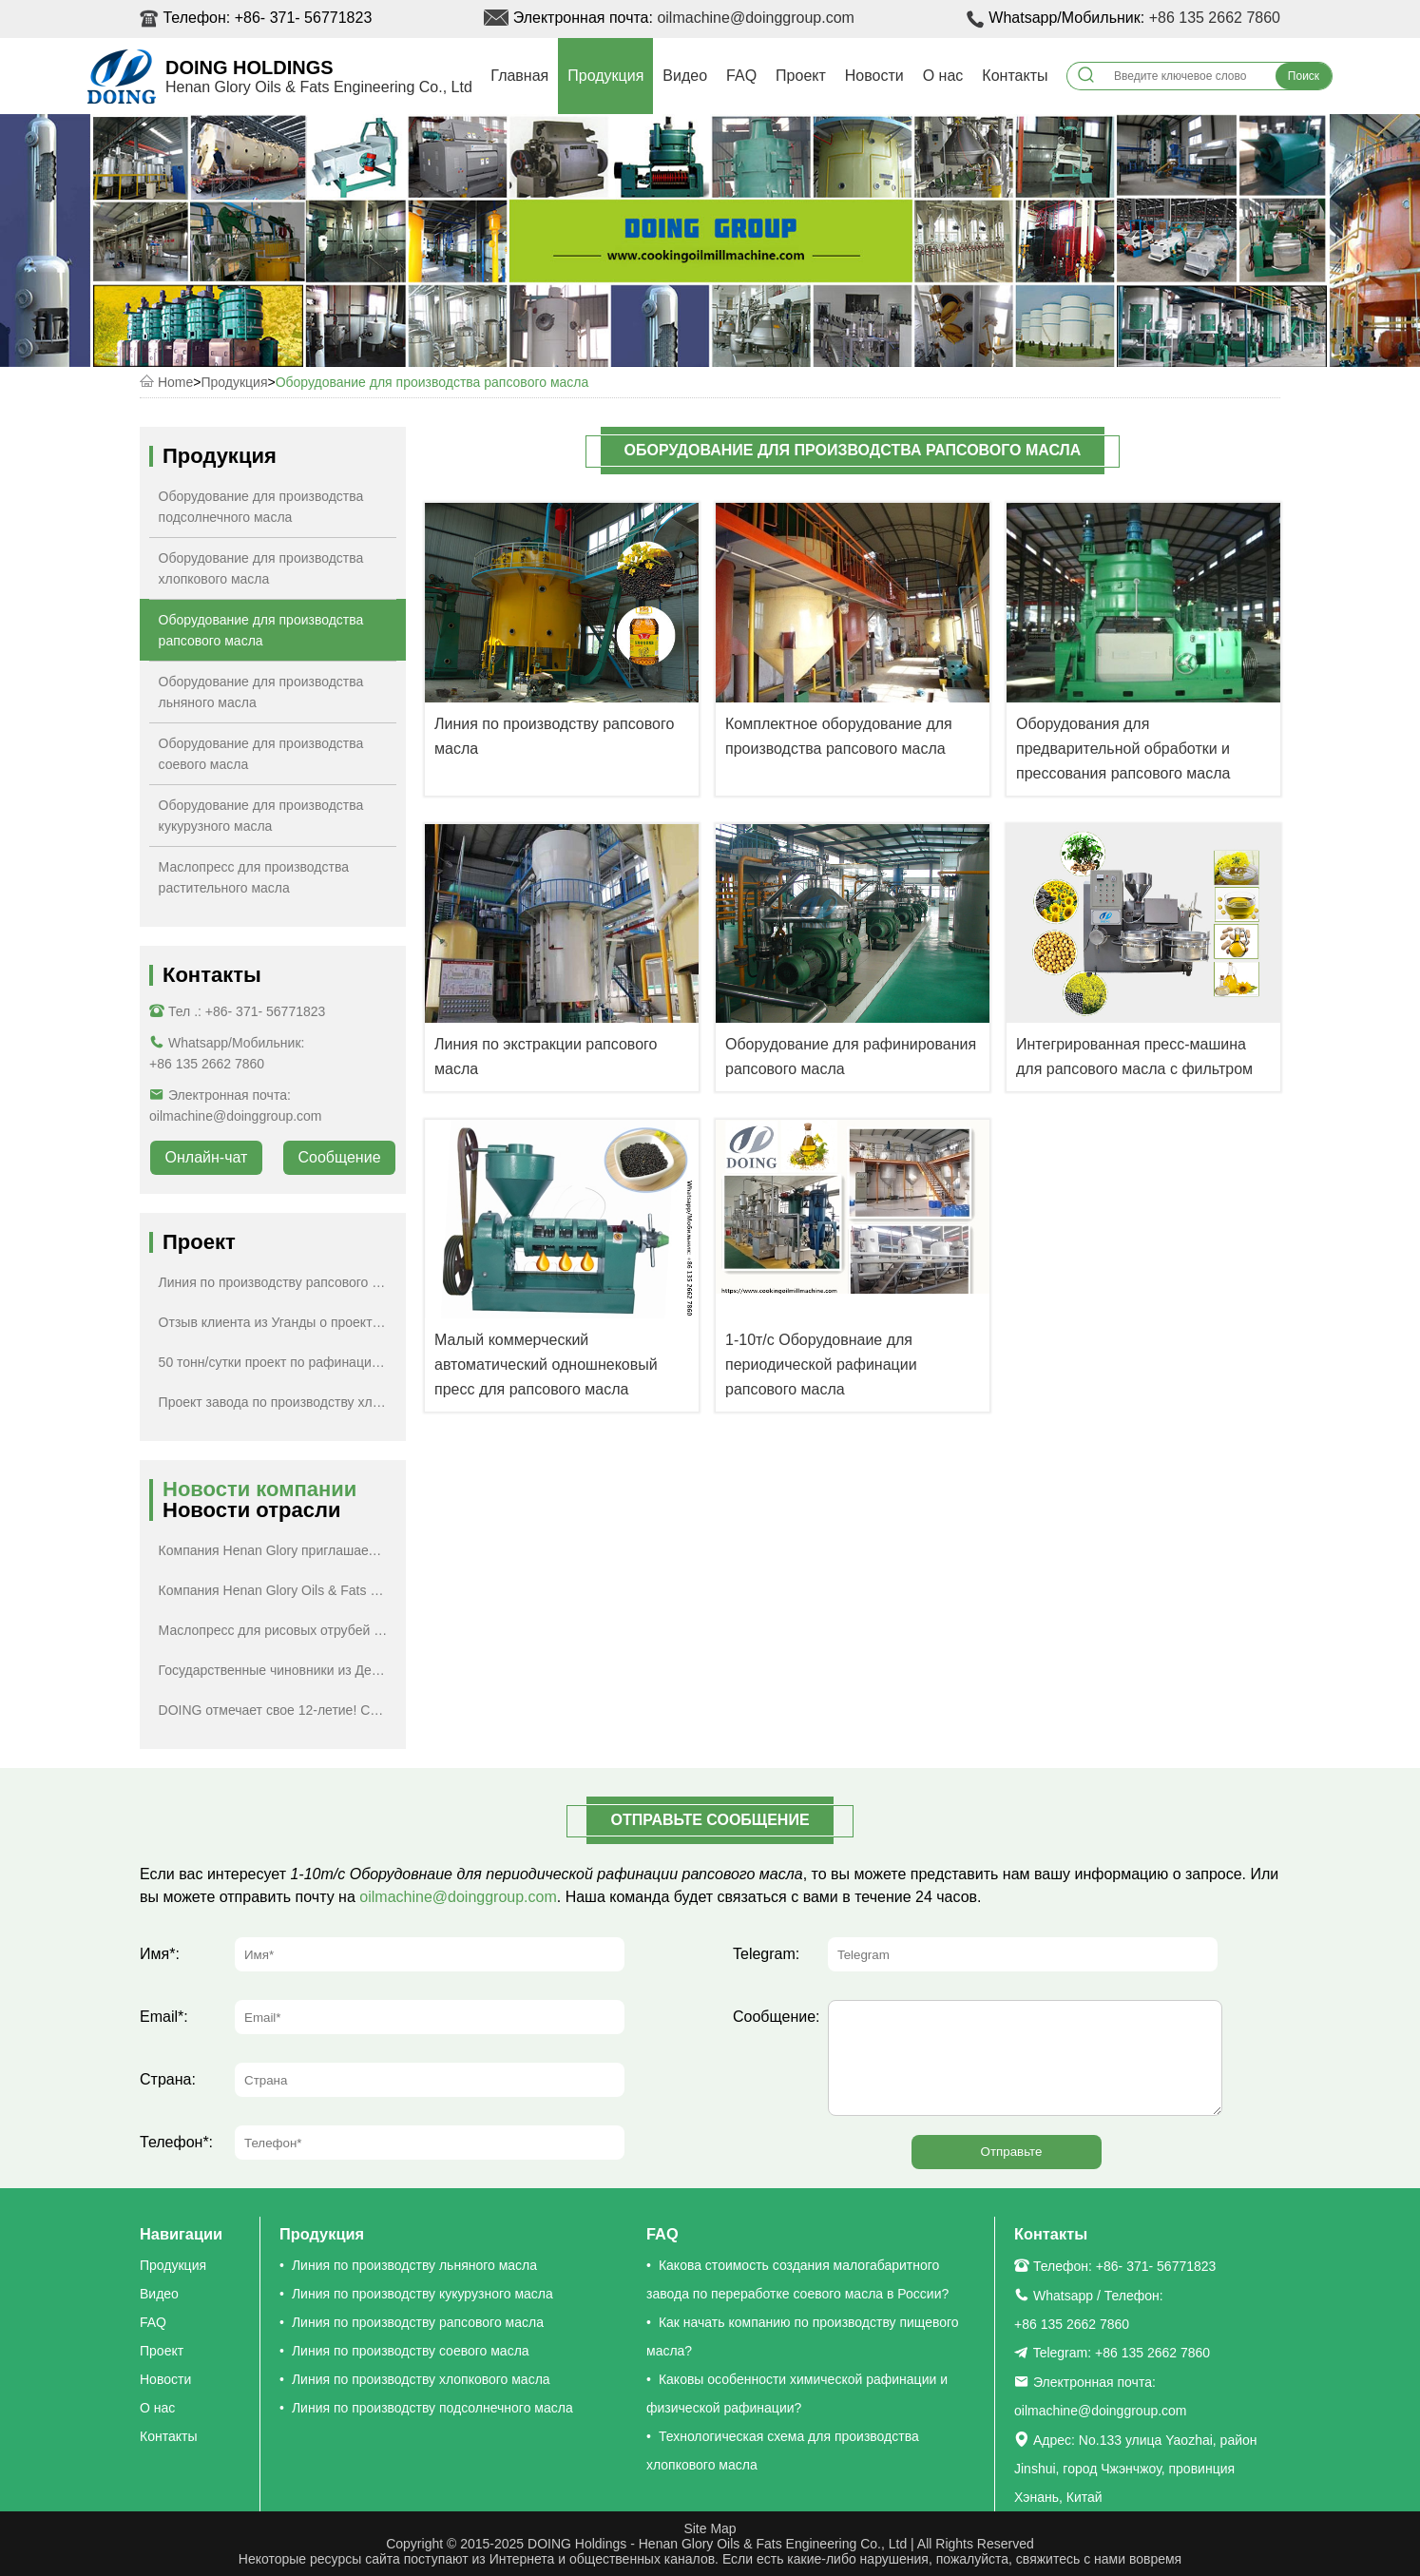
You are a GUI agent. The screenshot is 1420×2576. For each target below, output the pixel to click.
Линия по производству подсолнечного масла (432, 2407)
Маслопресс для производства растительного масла (254, 877)
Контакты (1014, 75)
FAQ (741, 75)
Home (175, 382)
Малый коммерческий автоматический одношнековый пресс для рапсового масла (546, 1364)
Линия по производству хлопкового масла (421, 2379)
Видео (684, 75)
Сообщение (338, 1157)
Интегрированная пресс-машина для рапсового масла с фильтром (1134, 1056)
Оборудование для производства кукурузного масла (261, 816)
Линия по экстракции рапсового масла (545, 1056)
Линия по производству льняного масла (414, 2265)
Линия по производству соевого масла (410, 2350)
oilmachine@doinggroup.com (755, 18)
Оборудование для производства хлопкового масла (261, 568)
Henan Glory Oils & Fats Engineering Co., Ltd (318, 87)
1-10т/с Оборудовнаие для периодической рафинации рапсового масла (821, 1364)
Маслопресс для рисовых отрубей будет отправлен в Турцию (278, 1630)
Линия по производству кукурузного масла (422, 2293)
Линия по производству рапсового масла (554, 736)
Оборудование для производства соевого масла (261, 754)
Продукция (605, 75)
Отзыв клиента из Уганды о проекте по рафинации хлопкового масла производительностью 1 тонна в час (278, 1322)
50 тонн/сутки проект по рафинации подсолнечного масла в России (278, 1362)
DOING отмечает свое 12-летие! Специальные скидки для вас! (278, 1710)
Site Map (709, 2528)
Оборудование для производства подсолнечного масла (261, 507)
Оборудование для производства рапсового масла (432, 382)
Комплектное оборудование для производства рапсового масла (838, 736)
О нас (943, 75)
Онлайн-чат (206, 1157)
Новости (874, 75)
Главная (519, 75)
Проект (801, 75)
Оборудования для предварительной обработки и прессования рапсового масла (1123, 748)
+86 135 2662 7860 (1214, 18)
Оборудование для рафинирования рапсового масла (850, 1056)
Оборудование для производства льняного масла (261, 692)
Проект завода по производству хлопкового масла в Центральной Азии (278, 1402)
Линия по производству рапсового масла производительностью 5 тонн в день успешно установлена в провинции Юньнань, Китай (278, 1282)
